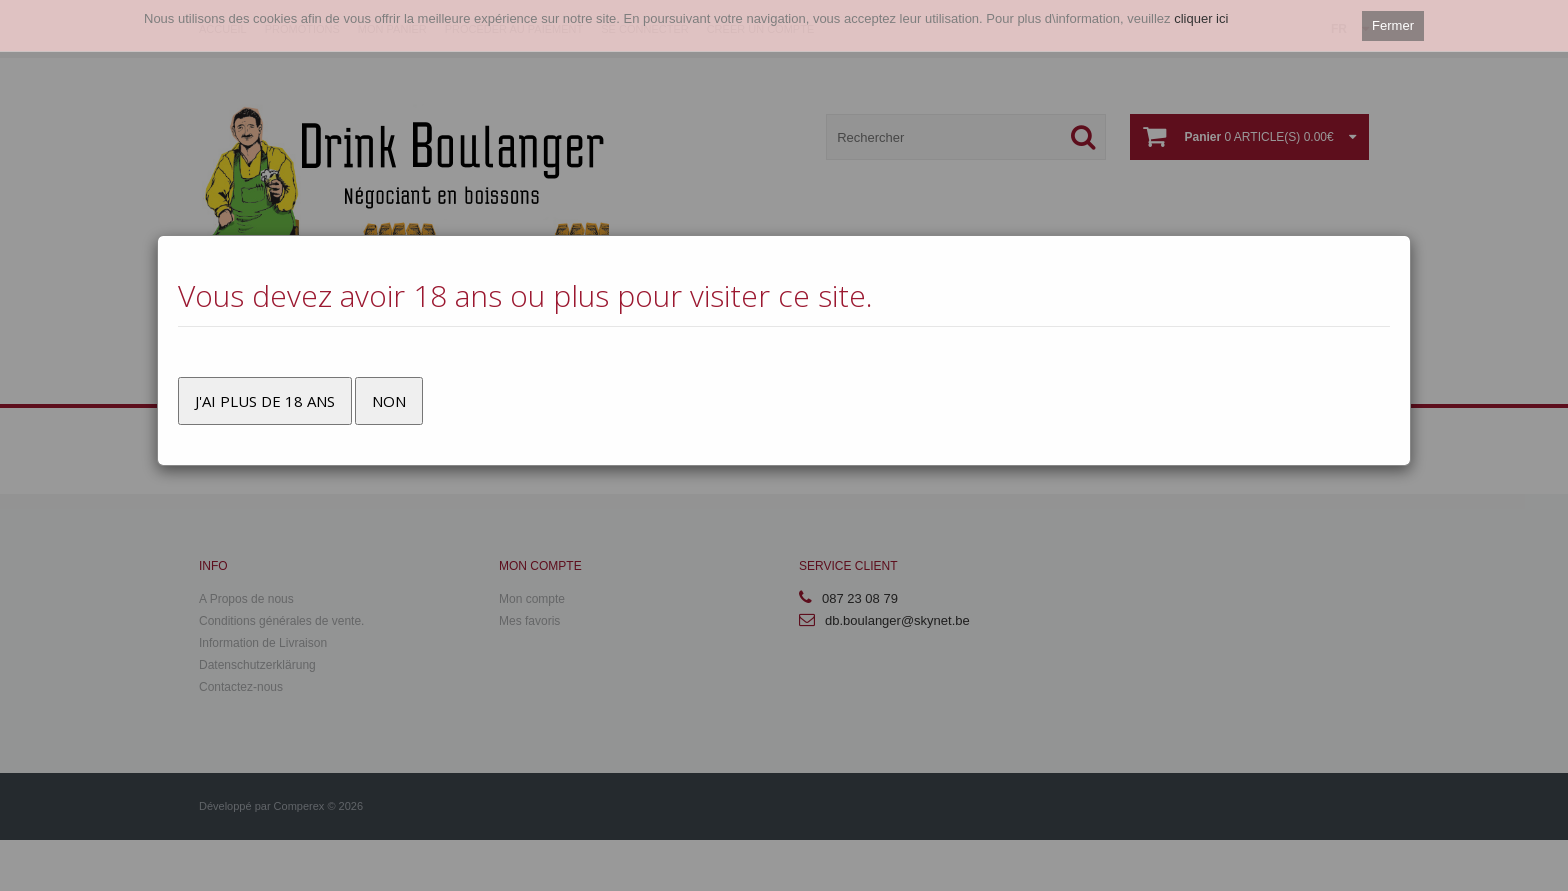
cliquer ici (1201, 18)
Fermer (1393, 25)
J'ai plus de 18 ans (265, 401)
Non (389, 401)
